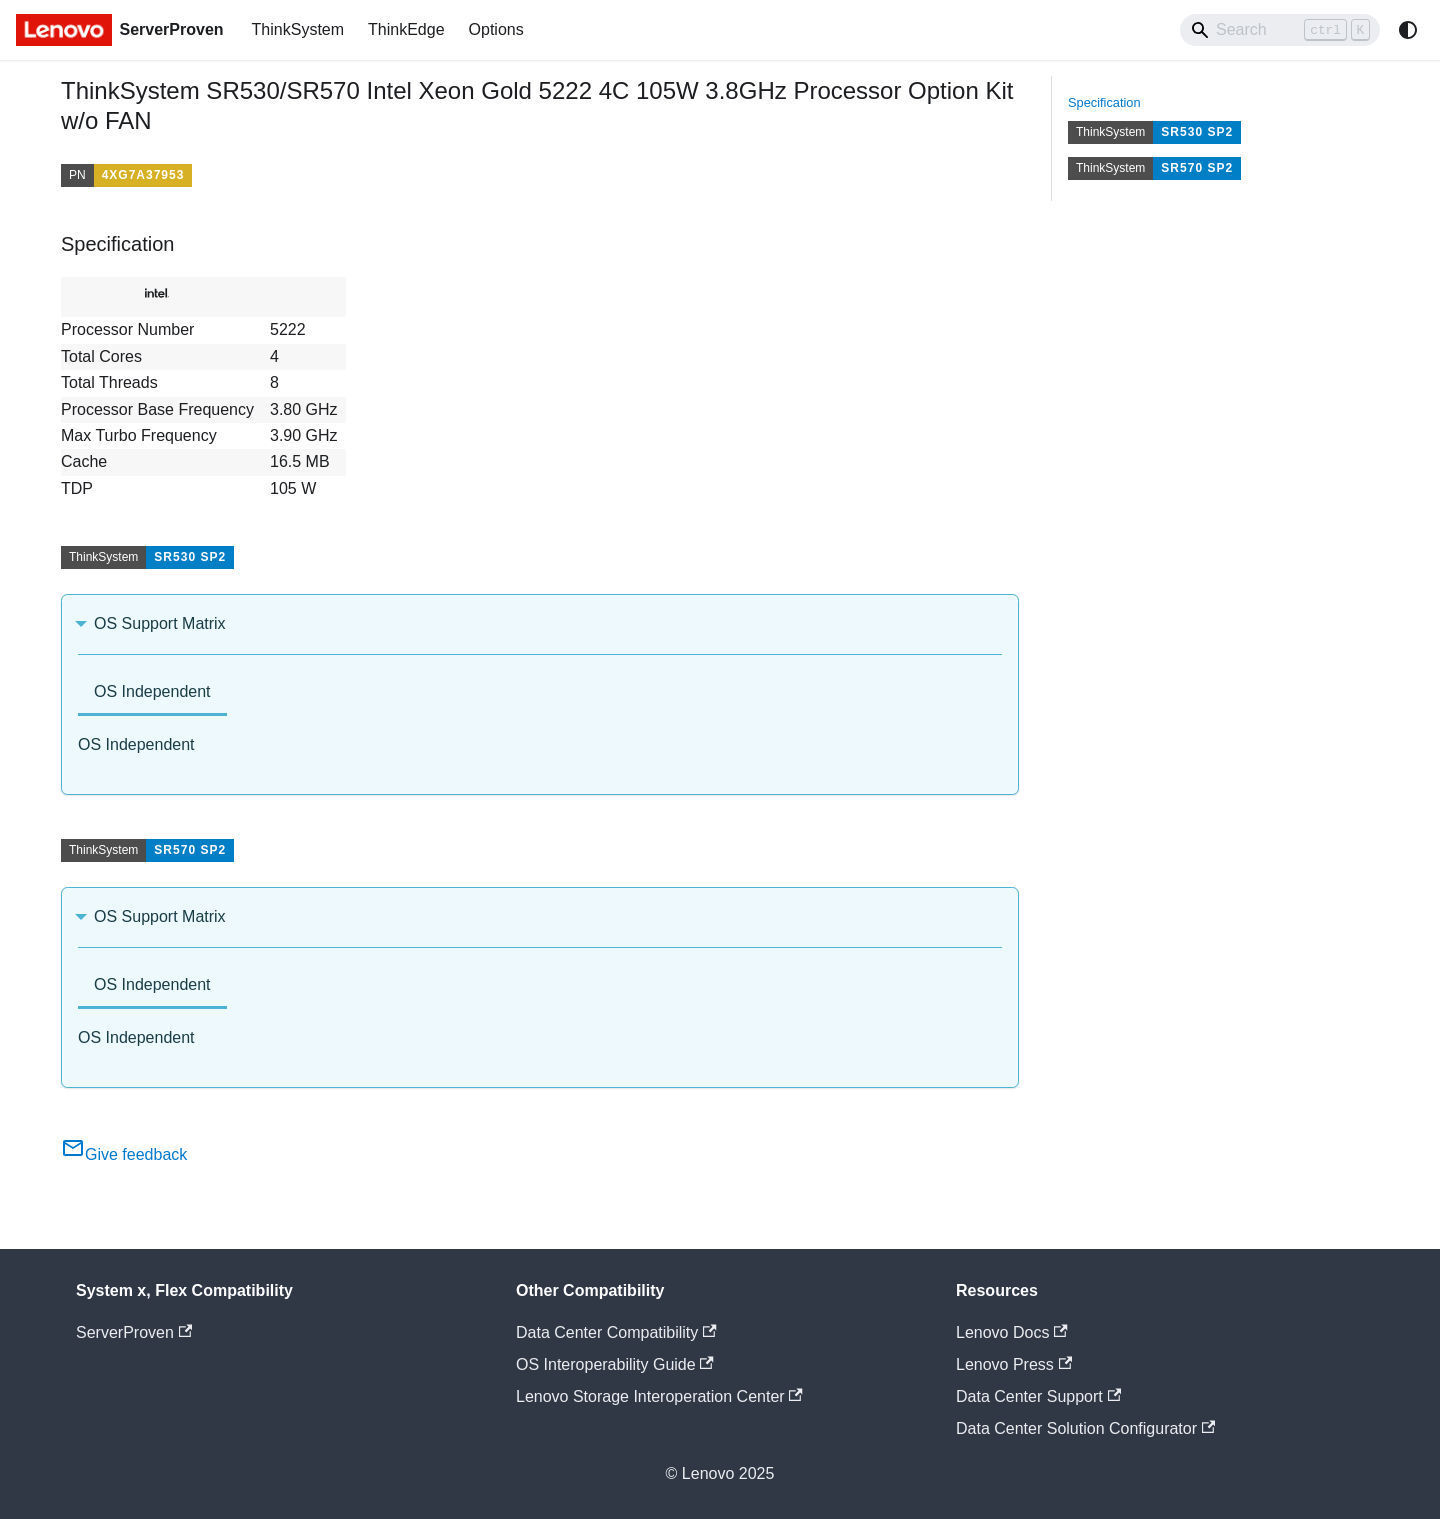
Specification (1104, 102)
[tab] (152, 693)
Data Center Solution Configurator (1085, 1428)
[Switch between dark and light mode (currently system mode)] (1408, 30)
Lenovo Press (1014, 1364)
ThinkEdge (406, 29)
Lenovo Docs (1012, 1332)
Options (496, 29)
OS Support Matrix (160, 623)
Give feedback (124, 1154)
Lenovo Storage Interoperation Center (659, 1396)
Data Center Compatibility (616, 1332)
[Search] (1280, 30)
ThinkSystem (298, 29)
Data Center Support (1038, 1396)
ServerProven (134, 1332)
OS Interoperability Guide (615, 1364)
